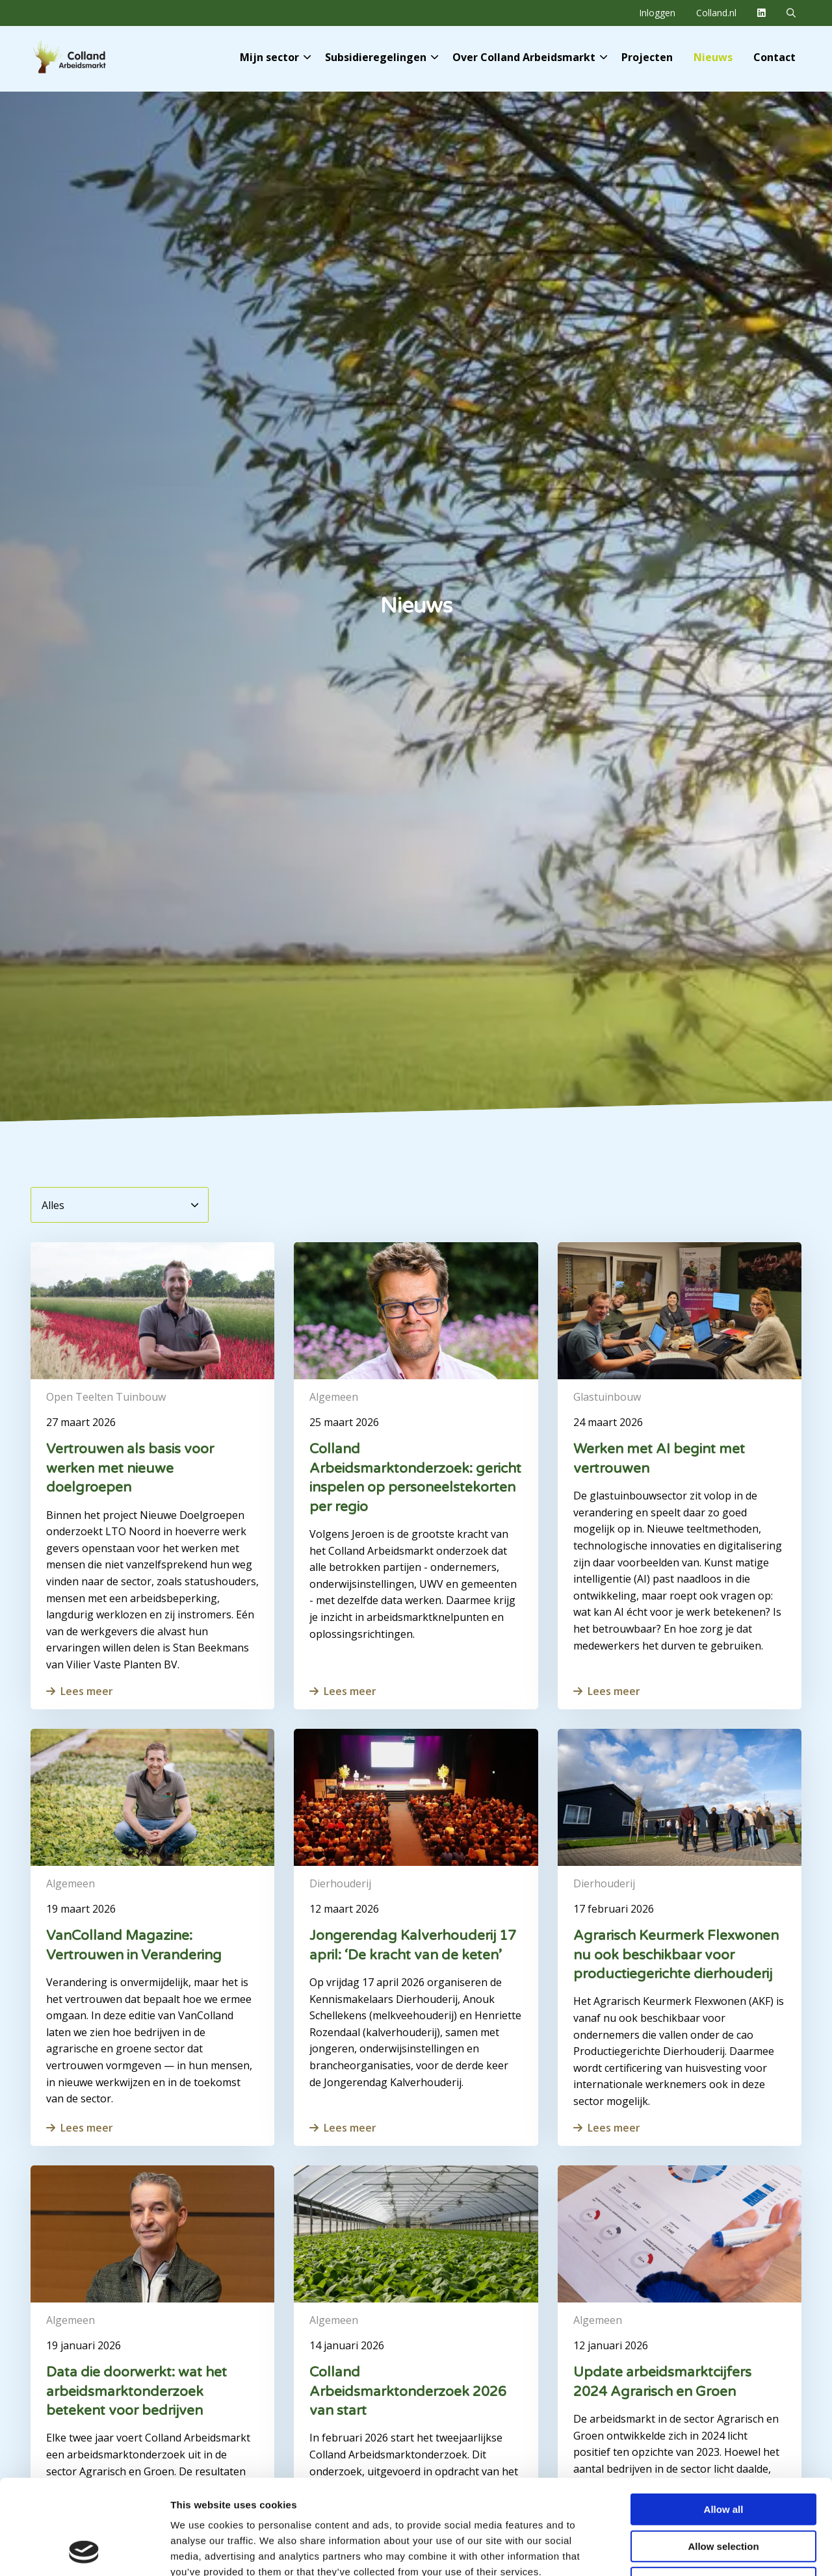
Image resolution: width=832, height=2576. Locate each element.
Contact (774, 57)
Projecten (647, 57)
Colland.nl (716, 12)
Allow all (724, 2420)
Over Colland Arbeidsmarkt (529, 57)
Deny (724, 2493)
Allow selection (723, 2457)
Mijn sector (275, 57)
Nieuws (713, 57)
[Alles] (120, 1205)
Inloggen (657, 12)
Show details (682, 2550)
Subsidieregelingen (381, 57)
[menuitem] (657, 13)
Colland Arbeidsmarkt (91, 57)
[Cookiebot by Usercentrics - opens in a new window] (84, 2550)
